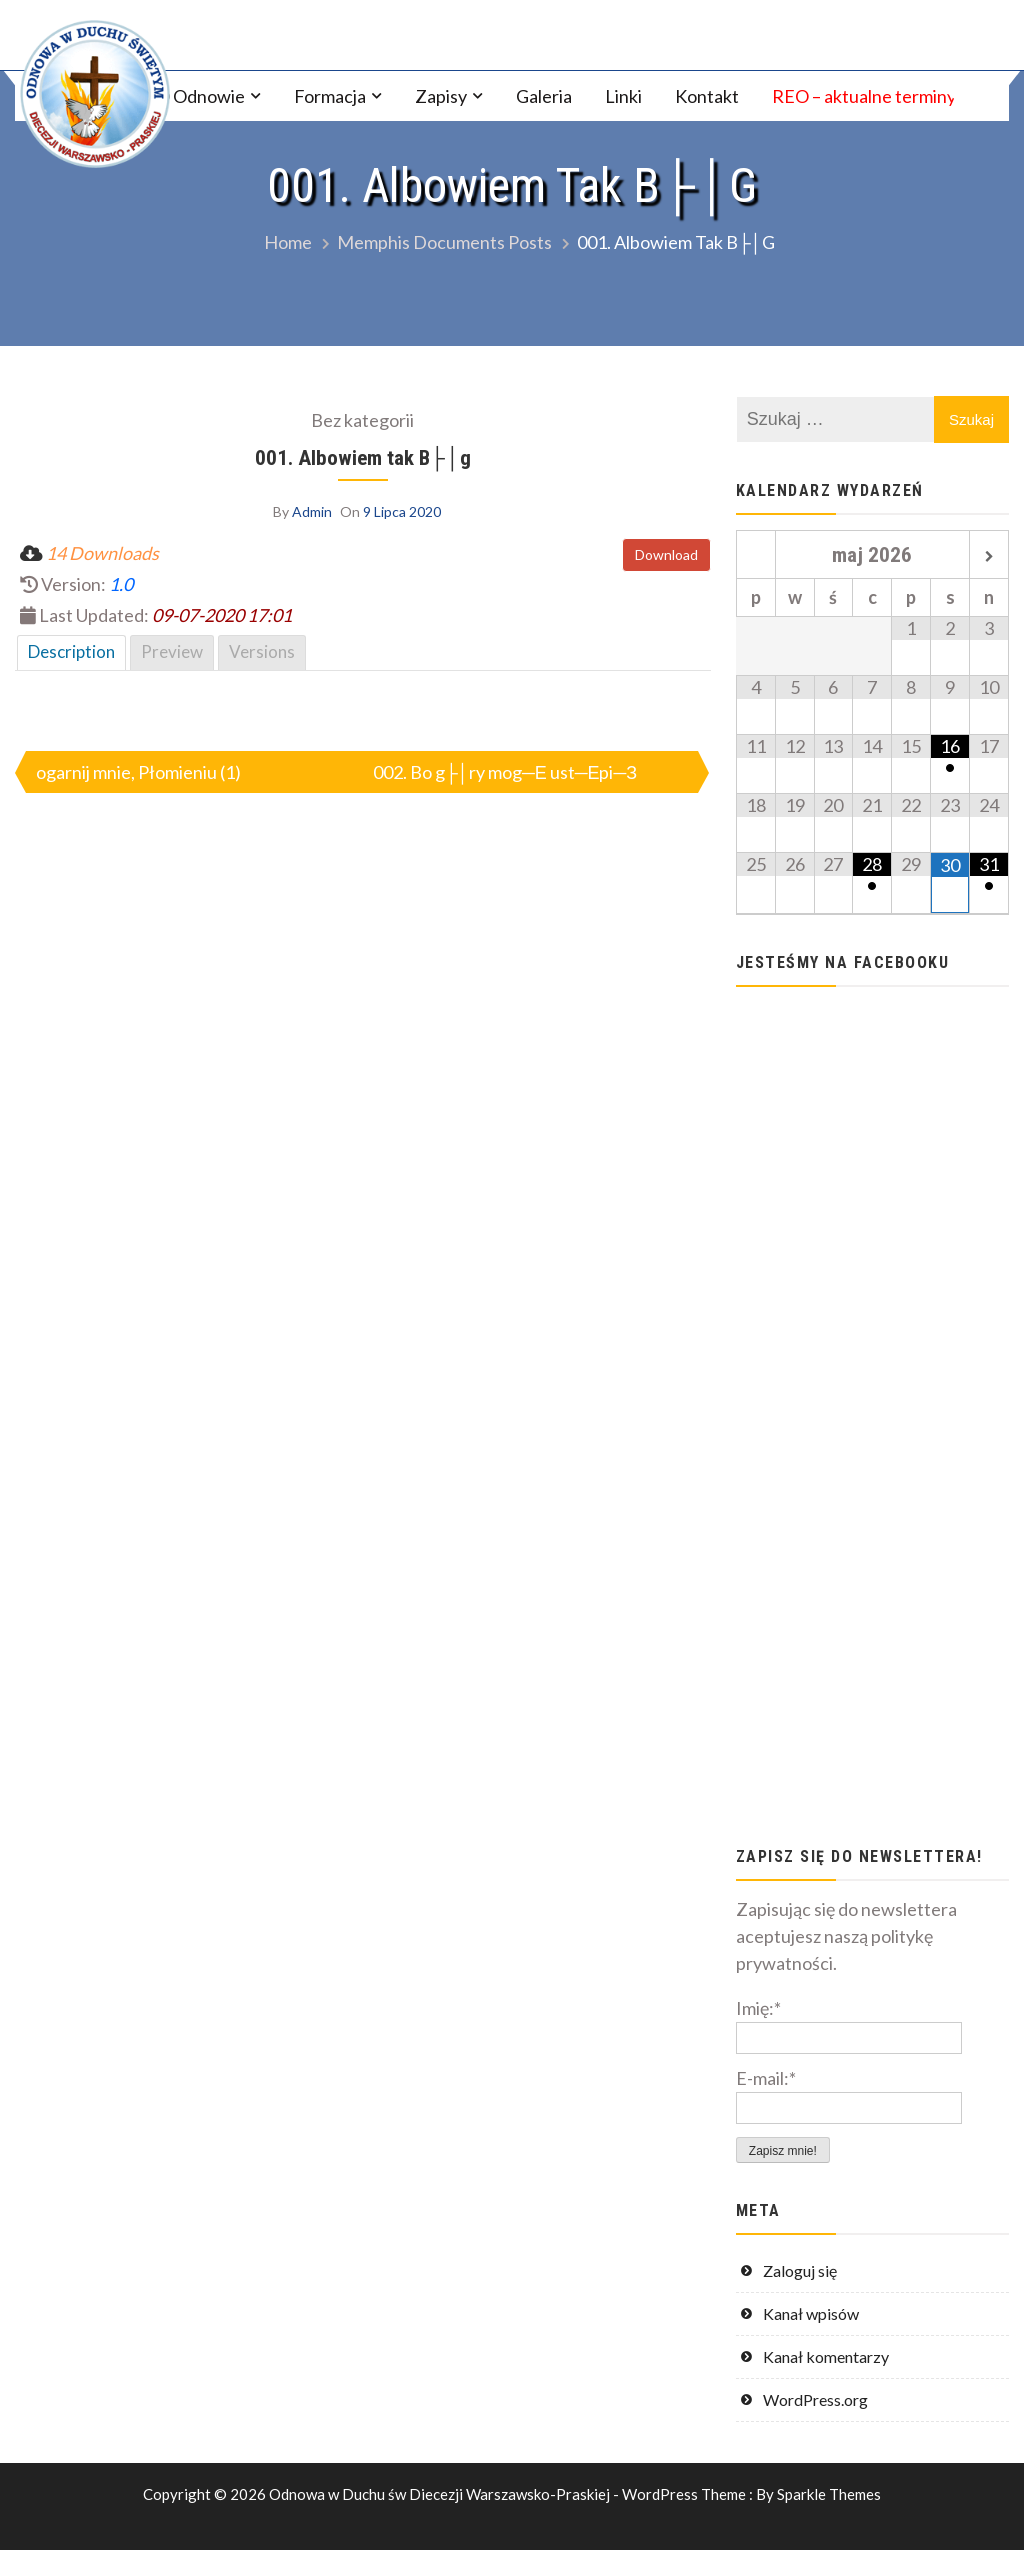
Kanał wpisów (811, 2313)
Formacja (330, 96)
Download (666, 554)
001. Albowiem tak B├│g (363, 457)
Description (71, 651)
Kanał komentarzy (826, 2356)
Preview (172, 651)
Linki (623, 96)
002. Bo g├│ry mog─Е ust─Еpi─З (505, 772)
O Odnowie (200, 96)
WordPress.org (815, 2399)
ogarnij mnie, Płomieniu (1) (138, 772)
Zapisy (441, 96)
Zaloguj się (800, 2270)
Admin (312, 511)
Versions (262, 651)
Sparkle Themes (829, 2494)
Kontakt (707, 96)
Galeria (544, 96)
